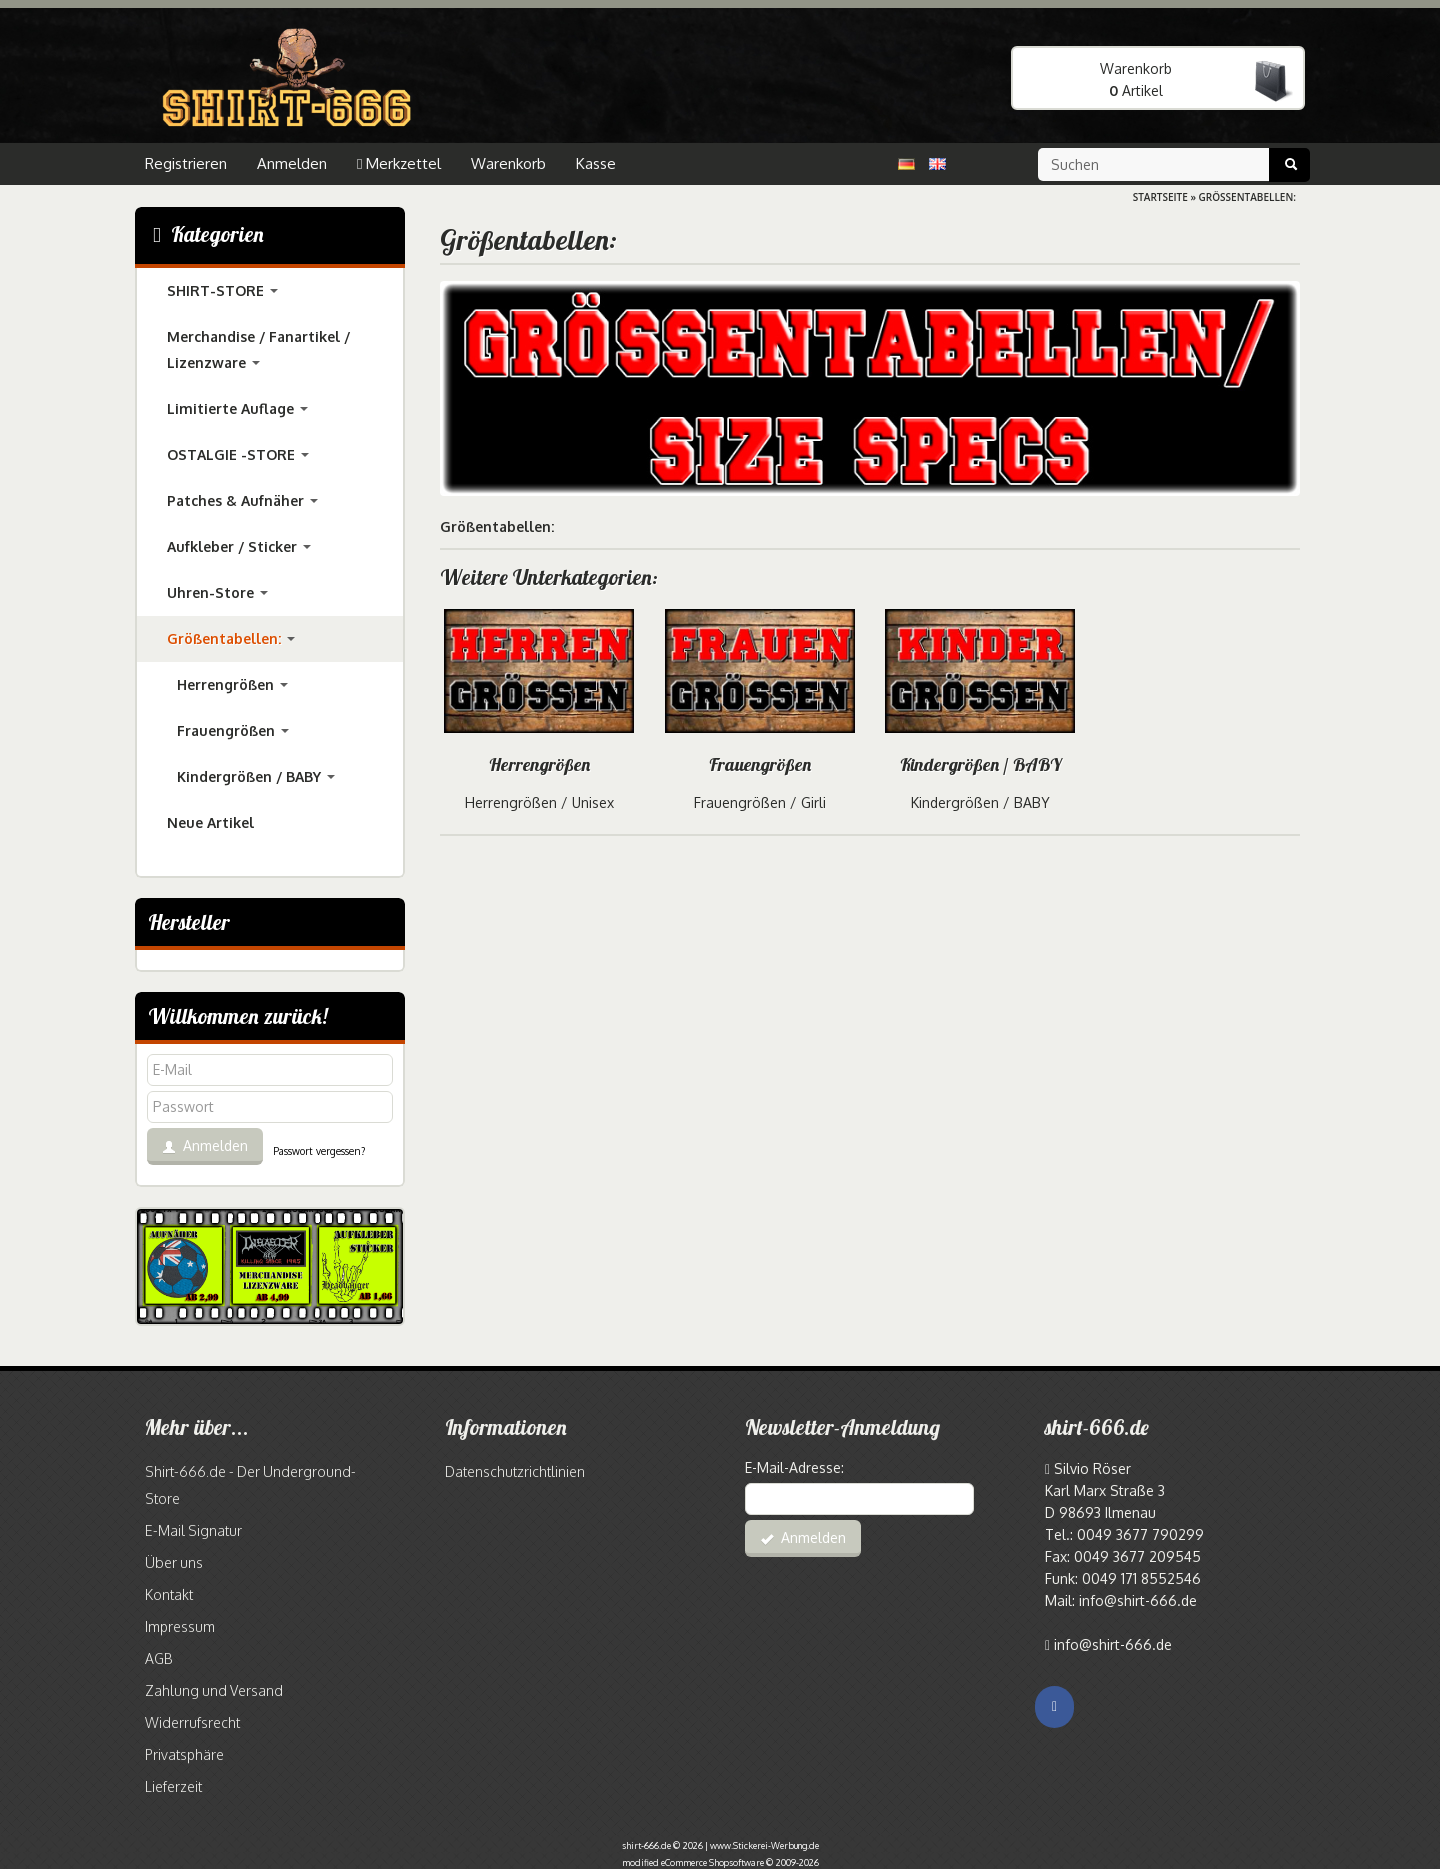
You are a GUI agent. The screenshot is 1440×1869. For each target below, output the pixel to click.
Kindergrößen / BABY (980, 764)
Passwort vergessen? (319, 1151)
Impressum (180, 1626)
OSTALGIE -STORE (238, 454)
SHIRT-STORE (222, 290)
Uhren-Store (217, 592)
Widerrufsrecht (192, 1722)
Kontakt (169, 1594)
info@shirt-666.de (1113, 1644)
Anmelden (292, 163)
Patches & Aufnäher (242, 500)
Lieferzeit (173, 1786)
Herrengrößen (539, 764)
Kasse (596, 163)
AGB (158, 1658)
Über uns (174, 1562)
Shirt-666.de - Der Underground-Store (250, 1485)
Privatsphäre (184, 1754)
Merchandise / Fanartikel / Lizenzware (258, 349)
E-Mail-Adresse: (794, 1467)
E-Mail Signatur (193, 1530)
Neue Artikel (210, 822)
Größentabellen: (231, 638)
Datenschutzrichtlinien (515, 1471)
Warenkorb (508, 163)
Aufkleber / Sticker (239, 546)
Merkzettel (399, 163)
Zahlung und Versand (214, 1690)
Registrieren (186, 163)
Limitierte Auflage (237, 408)
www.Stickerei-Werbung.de (764, 1845)
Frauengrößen (760, 764)
